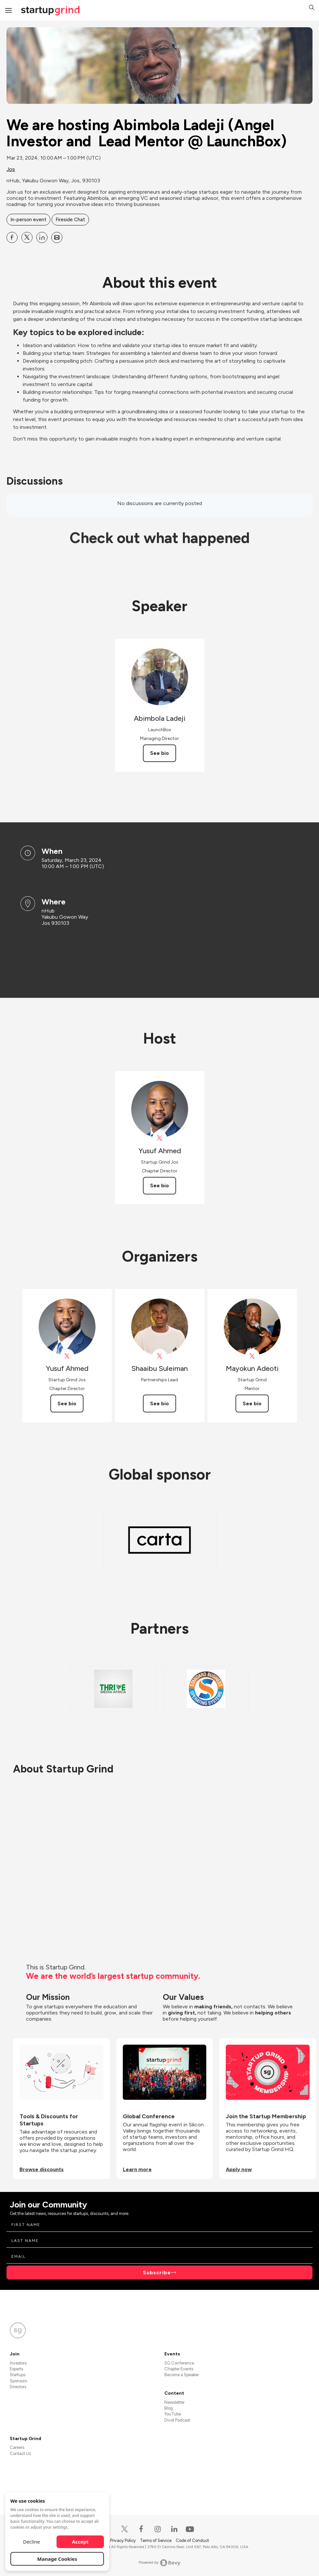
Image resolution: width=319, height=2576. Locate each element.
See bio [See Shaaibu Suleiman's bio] (159, 1403)
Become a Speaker (181, 2374)
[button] (311, 8)
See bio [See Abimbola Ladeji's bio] (159, 753)
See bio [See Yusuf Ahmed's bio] (159, 1185)
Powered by (160, 2562)
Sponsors (18, 2380)
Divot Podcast (177, 2420)
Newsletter (174, 2402)
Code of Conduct (192, 2540)
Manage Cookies (57, 2559)
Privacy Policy (123, 2540)
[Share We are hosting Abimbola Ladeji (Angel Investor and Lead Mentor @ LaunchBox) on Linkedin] (42, 237)
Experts (16, 2368)
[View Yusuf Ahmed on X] (159, 1138)
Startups (17, 2374)
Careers (17, 2447)
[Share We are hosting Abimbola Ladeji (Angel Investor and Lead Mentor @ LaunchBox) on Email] (57, 237)
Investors (18, 2363)
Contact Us (20, 2453)
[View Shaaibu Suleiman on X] (159, 1356)
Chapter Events (178, 2368)
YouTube (172, 2414)
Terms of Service (156, 2540)
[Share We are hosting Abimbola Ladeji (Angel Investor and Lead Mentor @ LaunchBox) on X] (27, 237)
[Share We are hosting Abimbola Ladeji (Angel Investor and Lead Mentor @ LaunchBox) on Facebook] (12, 237)
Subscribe (157, 2272)
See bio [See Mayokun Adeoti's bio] (252, 1403)
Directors (18, 2386)
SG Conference (179, 2363)
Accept (80, 2541)
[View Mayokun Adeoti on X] (252, 1356)
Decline (31, 2541)
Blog (168, 2408)
